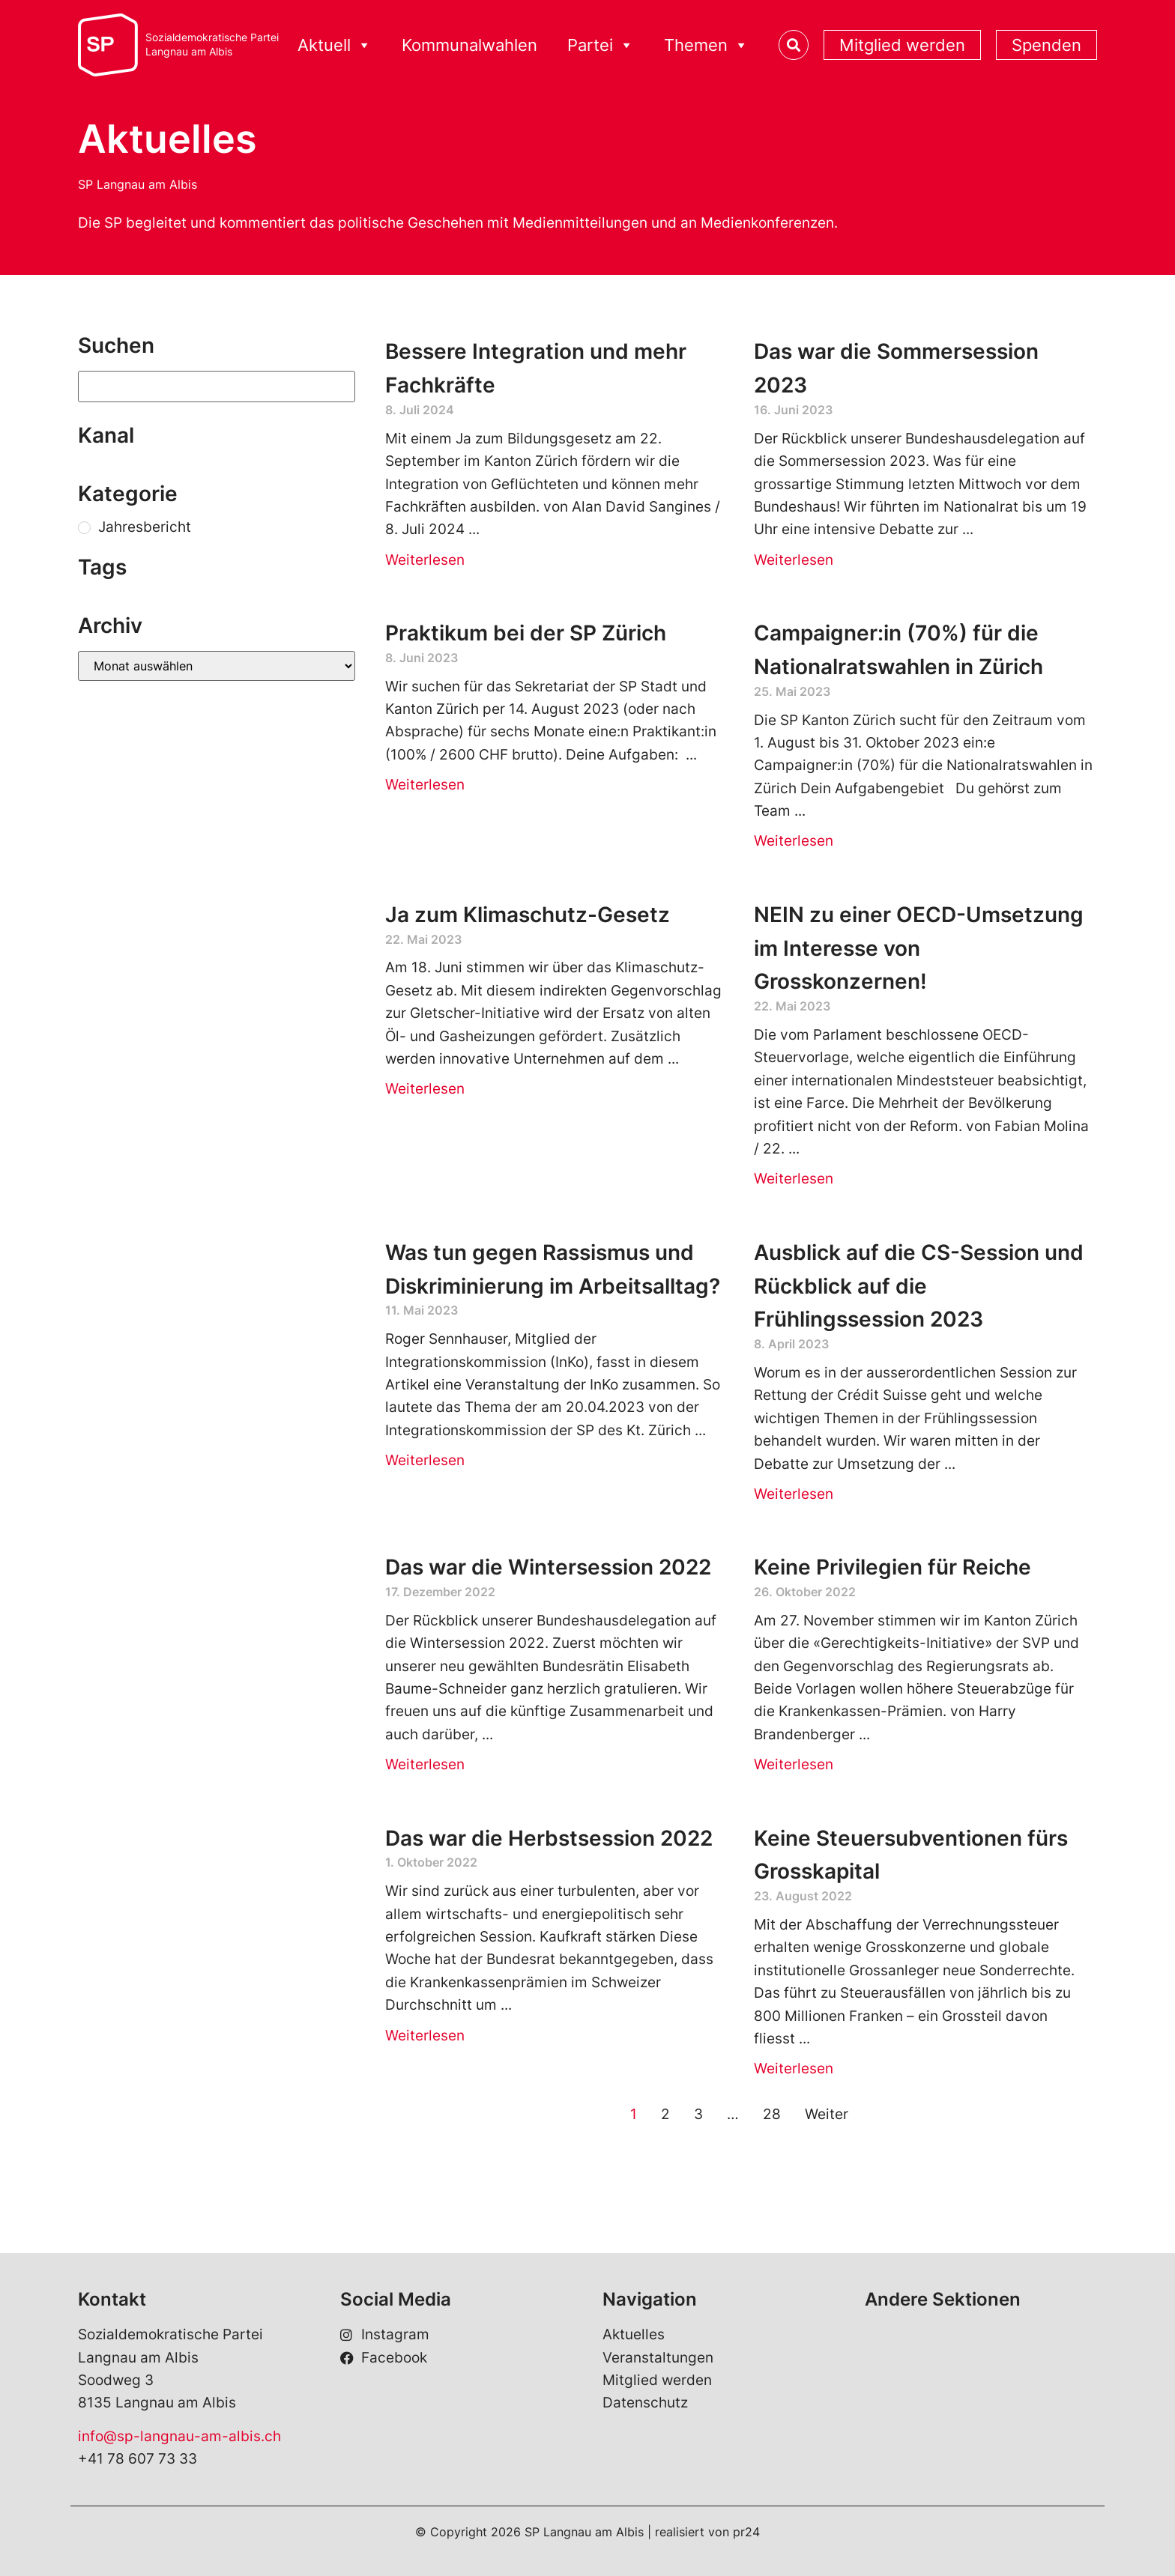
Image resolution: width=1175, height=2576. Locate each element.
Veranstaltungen (657, 2357)
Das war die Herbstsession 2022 (549, 1838)
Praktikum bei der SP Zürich (525, 633)
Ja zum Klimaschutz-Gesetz (527, 914)
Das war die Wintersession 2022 (548, 1567)
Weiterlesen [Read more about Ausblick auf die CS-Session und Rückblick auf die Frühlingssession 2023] (793, 1494)
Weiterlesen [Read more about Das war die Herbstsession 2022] (425, 2035)
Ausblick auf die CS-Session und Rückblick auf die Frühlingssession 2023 (919, 1286)
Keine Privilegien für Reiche (892, 1567)
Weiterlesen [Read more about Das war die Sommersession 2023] (793, 560)
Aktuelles (633, 2334)
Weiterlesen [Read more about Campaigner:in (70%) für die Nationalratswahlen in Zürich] (793, 840)
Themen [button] (706, 45)
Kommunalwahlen (469, 45)
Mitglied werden (902, 45)
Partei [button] (600, 45)
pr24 (746, 2531)
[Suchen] (216, 386)
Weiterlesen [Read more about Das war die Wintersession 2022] (425, 1764)
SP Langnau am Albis (137, 184)
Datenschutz (645, 2402)
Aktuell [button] (334, 45)
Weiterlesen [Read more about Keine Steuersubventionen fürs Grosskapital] (793, 2068)
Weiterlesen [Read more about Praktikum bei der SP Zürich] (425, 784)
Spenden (1046, 45)
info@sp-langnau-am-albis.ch (179, 2436)
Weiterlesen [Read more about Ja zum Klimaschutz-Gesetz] (425, 1088)
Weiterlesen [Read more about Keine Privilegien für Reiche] (793, 1764)
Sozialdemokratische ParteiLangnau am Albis (212, 44)
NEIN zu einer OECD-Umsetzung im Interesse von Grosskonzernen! (919, 948)
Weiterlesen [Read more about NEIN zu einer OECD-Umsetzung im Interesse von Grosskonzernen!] (793, 1178)
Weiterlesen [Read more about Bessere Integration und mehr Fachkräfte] (425, 560)
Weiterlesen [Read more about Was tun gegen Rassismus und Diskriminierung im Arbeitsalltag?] (425, 1460)
